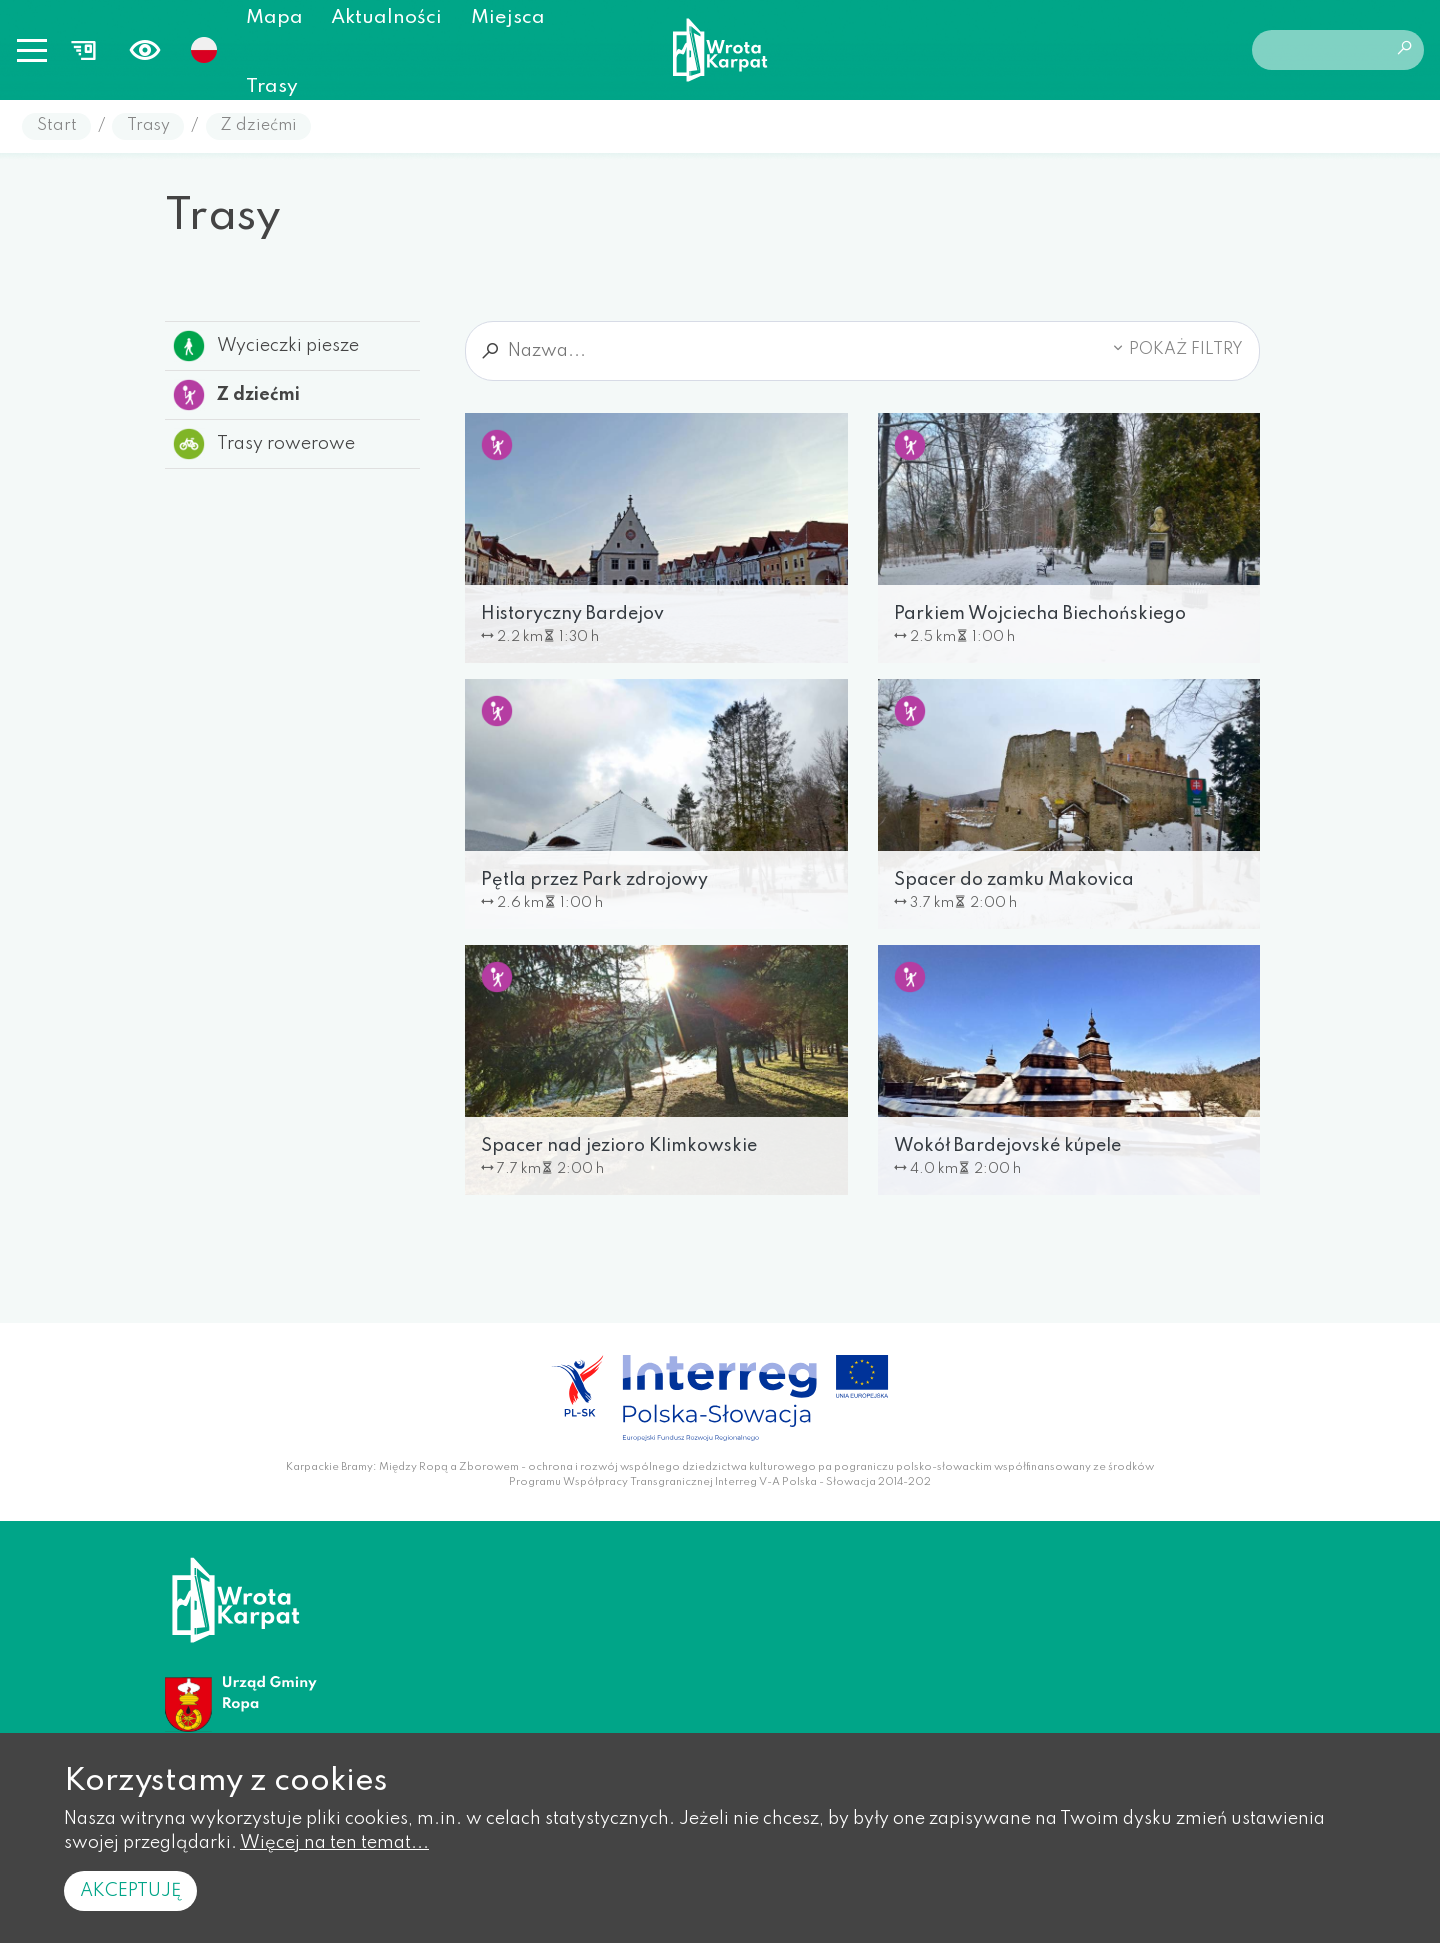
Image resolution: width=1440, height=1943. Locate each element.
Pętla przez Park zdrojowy (594, 880)
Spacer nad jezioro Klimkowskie (619, 1146)
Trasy (272, 86)
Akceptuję (130, 1891)
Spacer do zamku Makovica (1014, 880)
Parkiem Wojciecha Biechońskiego (1040, 614)
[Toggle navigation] (32, 50)
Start (57, 126)
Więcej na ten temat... (334, 1843)
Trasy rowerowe (264, 444)
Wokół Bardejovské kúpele (1007, 1146)
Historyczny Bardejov (572, 614)
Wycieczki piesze (266, 346)
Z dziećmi (258, 126)
